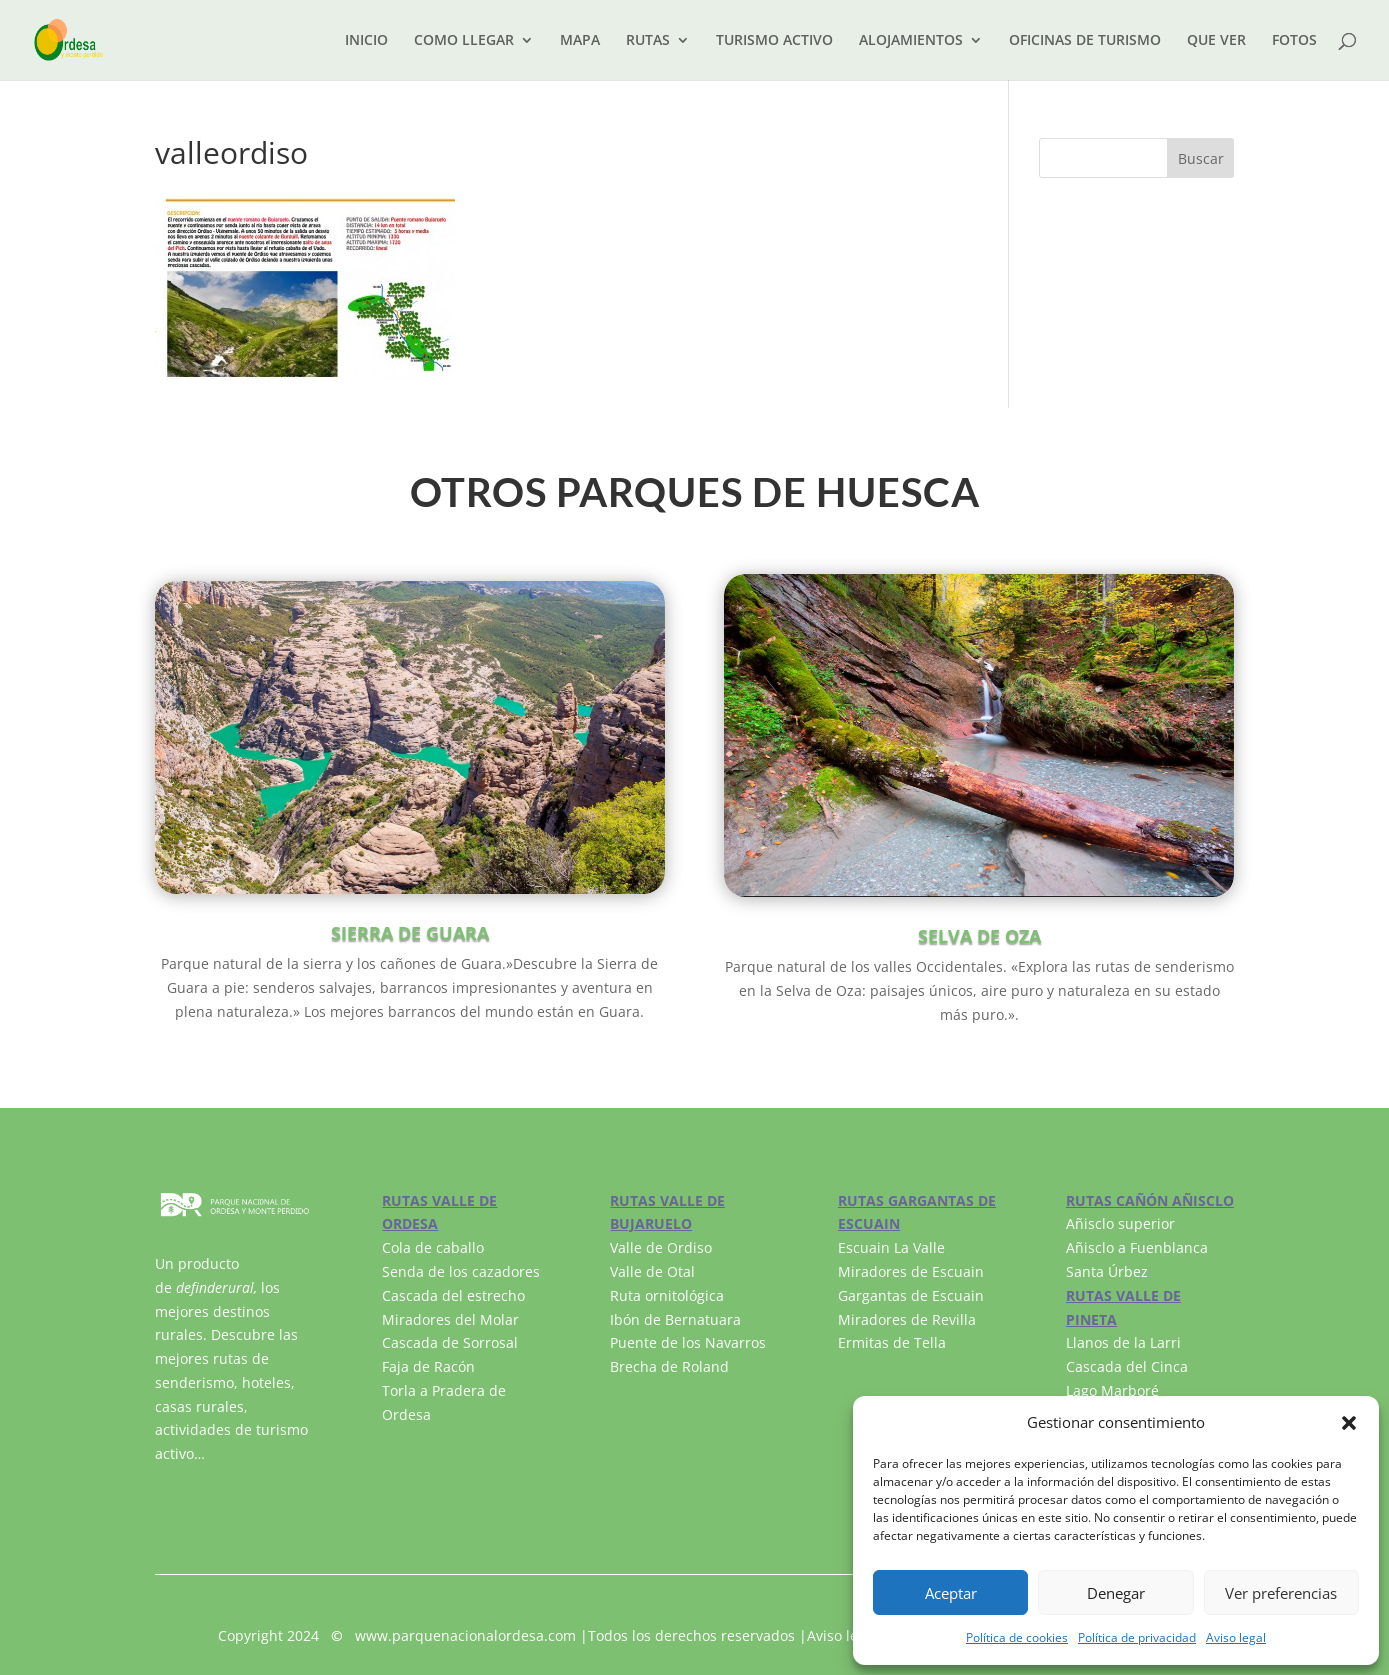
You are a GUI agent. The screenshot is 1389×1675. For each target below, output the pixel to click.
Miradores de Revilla (907, 1319)
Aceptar (951, 1593)
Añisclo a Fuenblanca (1137, 1247)
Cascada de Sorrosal (450, 1342)
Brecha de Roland (669, 1366)
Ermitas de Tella (892, 1342)
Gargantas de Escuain (911, 1295)
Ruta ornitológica (667, 1295)
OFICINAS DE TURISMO (1085, 41)
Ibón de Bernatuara (675, 1319)
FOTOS (1294, 41)
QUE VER (1216, 41)
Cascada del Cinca (1127, 1366)
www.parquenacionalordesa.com (465, 1635)
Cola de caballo (433, 1247)
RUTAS (648, 41)
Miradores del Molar (450, 1319)
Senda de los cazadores (461, 1271)
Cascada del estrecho (453, 1295)
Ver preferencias (1281, 1593)
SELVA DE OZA (979, 936)
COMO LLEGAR (464, 41)
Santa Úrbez (1107, 1271)
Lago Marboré (1112, 1390)
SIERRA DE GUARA (410, 933)
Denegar (1116, 1593)
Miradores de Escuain (911, 1271)
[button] (1349, 1423)
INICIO (366, 41)
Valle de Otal (652, 1271)
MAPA (580, 41)
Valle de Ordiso (661, 1247)
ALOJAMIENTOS (911, 41)
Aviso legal (1236, 1637)
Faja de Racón (428, 1366)
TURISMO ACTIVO (774, 41)
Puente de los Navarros (688, 1342)
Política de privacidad (1137, 1637)
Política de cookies (1017, 1637)
